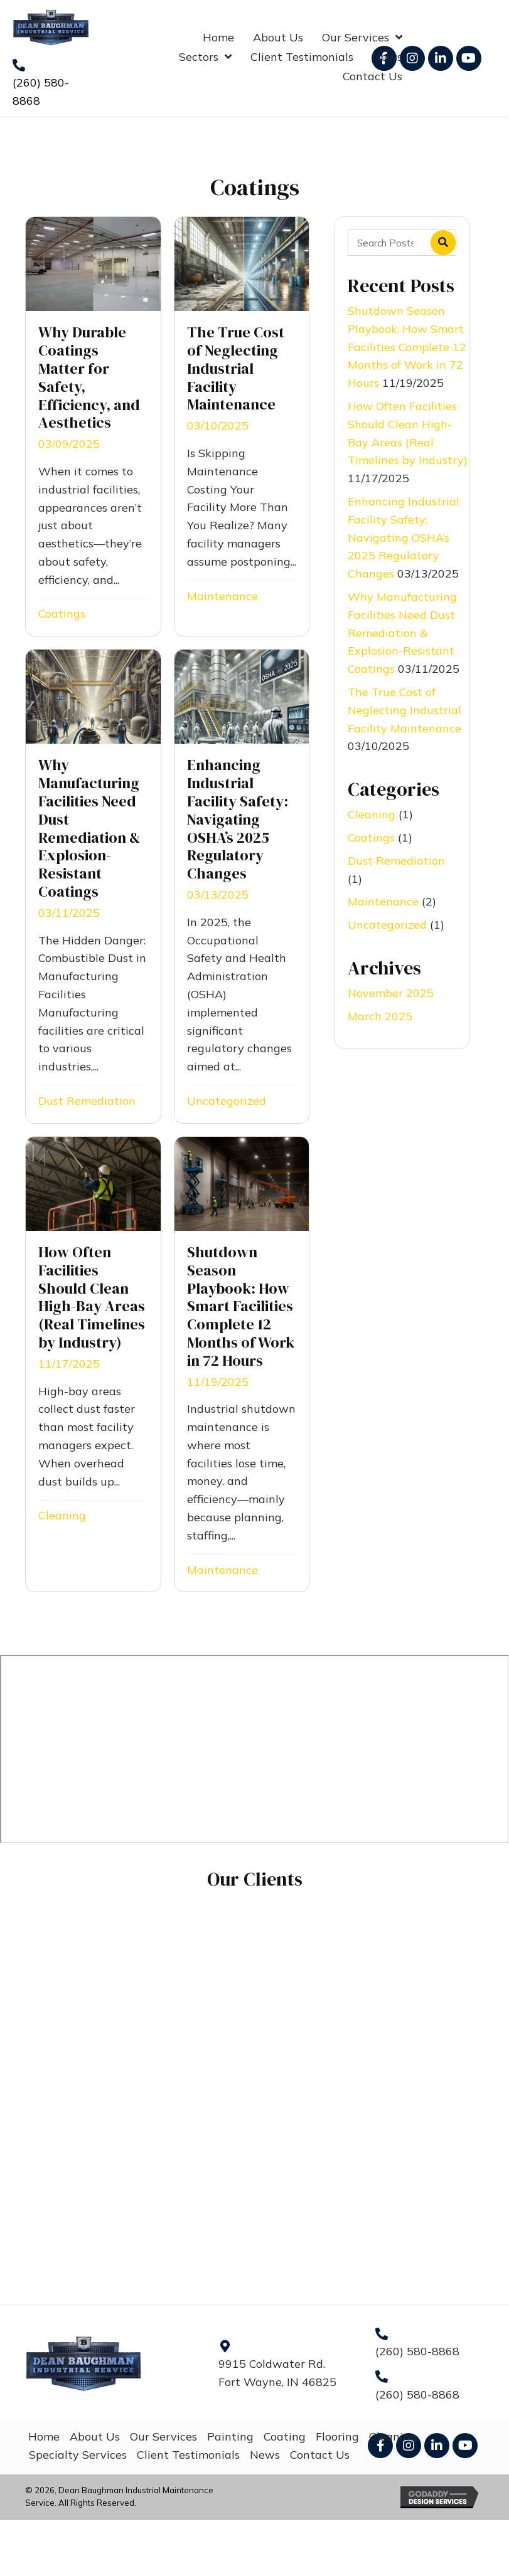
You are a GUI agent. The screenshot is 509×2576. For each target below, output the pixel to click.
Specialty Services (78, 2454)
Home (44, 2436)
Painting (230, 2436)
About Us (95, 2436)
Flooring (337, 2436)
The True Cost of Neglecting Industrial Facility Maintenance (404, 710)
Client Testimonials (188, 2454)
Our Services (163, 2436)
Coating (285, 2436)
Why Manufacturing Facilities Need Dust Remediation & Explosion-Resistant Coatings (402, 632)
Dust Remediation (87, 1101)
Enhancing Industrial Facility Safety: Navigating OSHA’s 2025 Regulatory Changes (403, 537)
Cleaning (62, 1515)
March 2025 (380, 1016)
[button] (412, 58)
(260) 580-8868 (417, 2351)
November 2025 (391, 993)
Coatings (61, 613)
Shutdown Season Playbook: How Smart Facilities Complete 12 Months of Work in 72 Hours (407, 347)
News (265, 2454)
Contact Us (320, 2454)
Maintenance (222, 596)
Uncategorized (226, 1101)
